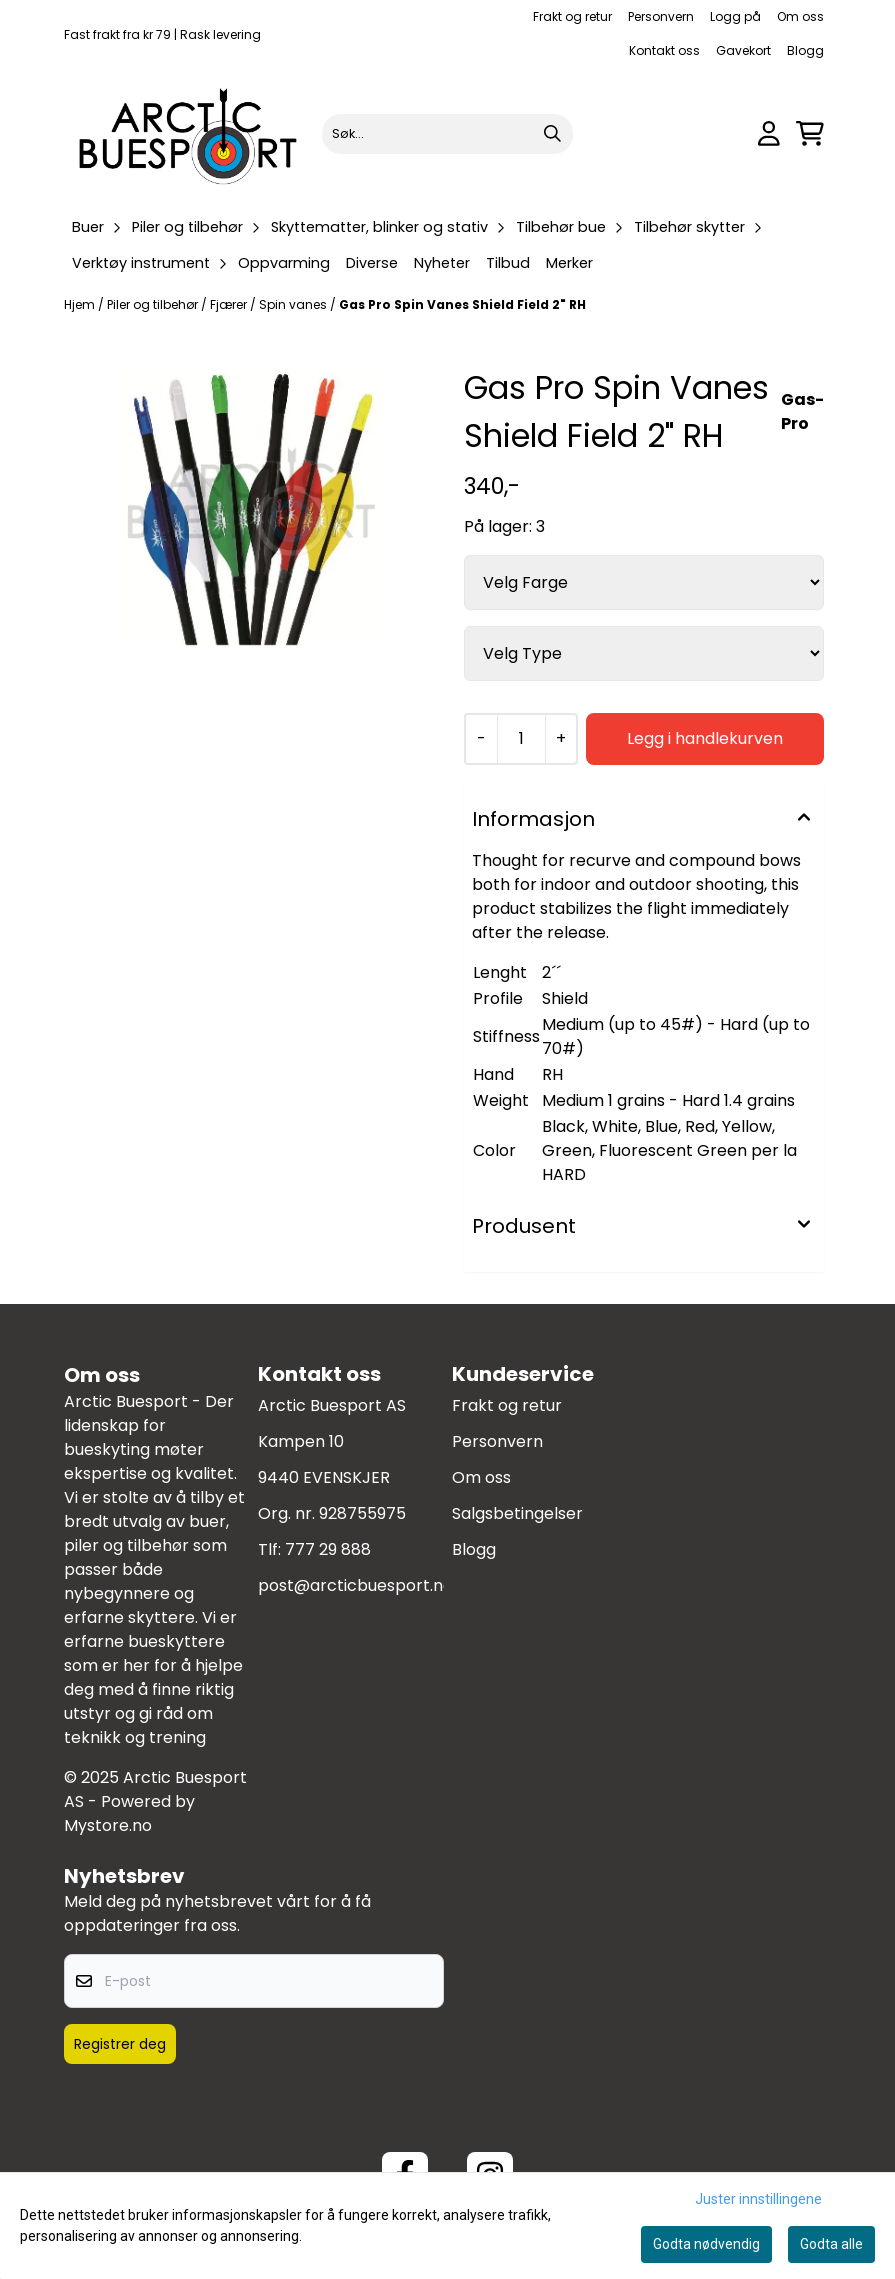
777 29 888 (328, 1549)
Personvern (661, 16)
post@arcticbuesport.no (355, 1585)
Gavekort (743, 50)
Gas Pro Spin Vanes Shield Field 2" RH (462, 304)
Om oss (800, 16)
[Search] (553, 134)
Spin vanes (294, 304)
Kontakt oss (664, 50)
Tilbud (508, 263)
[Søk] (447, 134)
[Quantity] (520, 739)
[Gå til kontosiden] (769, 133)
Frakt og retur (572, 16)
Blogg (805, 50)
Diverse (372, 263)
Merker (569, 263)
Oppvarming (284, 263)
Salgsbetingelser (517, 1513)
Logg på (735, 16)
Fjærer (230, 304)
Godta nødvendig (706, 2244)
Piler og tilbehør (154, 304)
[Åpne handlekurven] (810, 133)
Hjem (81, 304)
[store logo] (189, 133)
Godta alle (831, 2244)
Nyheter (442, 263)
